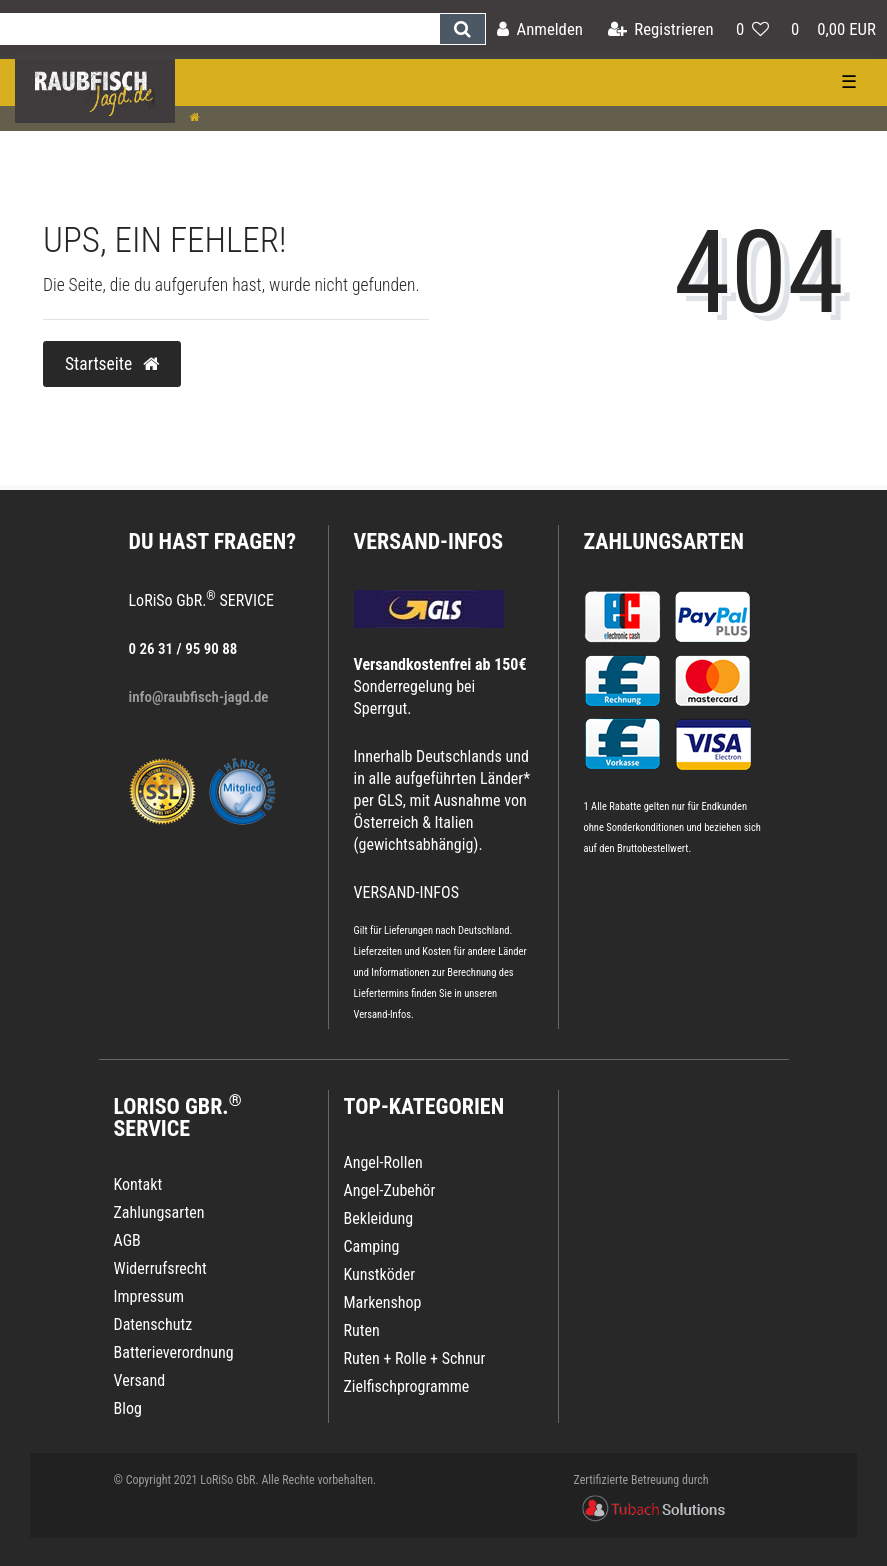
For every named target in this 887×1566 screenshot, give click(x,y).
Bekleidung (379, 1218)
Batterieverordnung (174, 1352)
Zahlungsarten (664, 541)
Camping (372, 1246)
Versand (140, 1380)
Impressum (149, 1296)
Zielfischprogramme (407, 1386)
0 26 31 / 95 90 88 (183, 649)
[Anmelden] (540, 29)
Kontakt (138, 1184)
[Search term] (219, 29)
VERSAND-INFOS (429, 541)
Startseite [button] (112, 364)
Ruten (362, 1330)
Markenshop (383, 1302)
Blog (128, 1408)
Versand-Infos (383, 1014)
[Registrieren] (661, 29)
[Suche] (462, 29)
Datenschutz (153, 1324)
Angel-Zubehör (390, 1190)
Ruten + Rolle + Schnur (415, 1358)
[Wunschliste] (752, 29)
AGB (127, 1240)
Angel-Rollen (383, 1162)
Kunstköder (380, 1274)
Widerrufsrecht (160, 1268)
